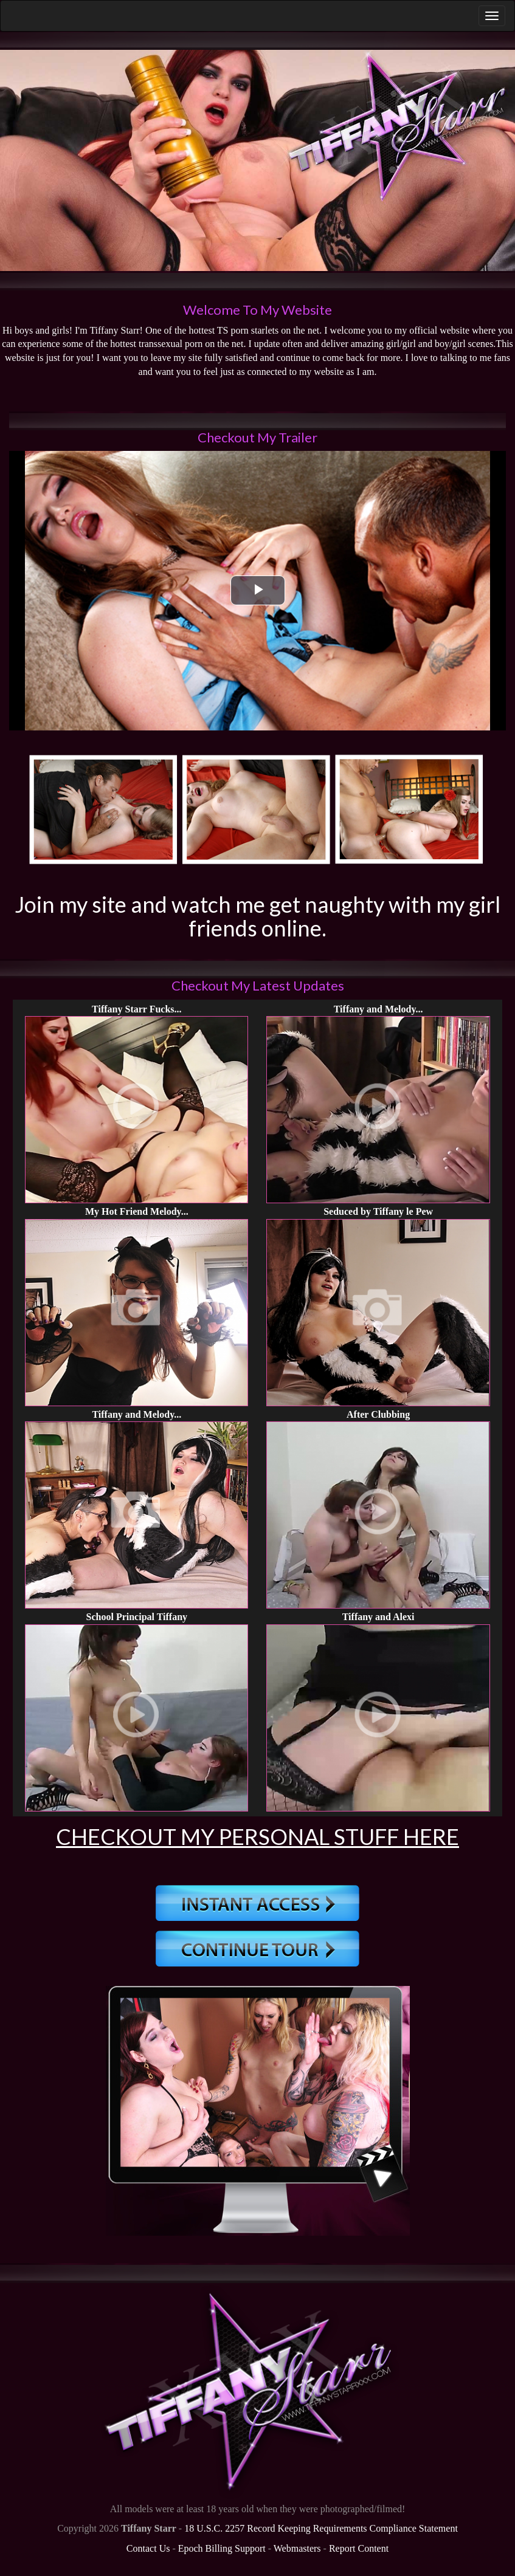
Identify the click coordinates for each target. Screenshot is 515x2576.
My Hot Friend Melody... (136, 1211)
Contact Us (148, 2548)
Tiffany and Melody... (378, 1009)
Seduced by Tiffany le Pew (378, 1211)
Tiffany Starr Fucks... (136, 1009)
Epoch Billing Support (222, 2548)
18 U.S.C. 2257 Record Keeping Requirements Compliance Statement (321, 2528)
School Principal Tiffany (137, 1617)
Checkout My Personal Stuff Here (257, 1836)
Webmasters (297, 2548)
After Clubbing (378, 1414)
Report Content (359, 2548)
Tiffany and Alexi (378, 1617)
